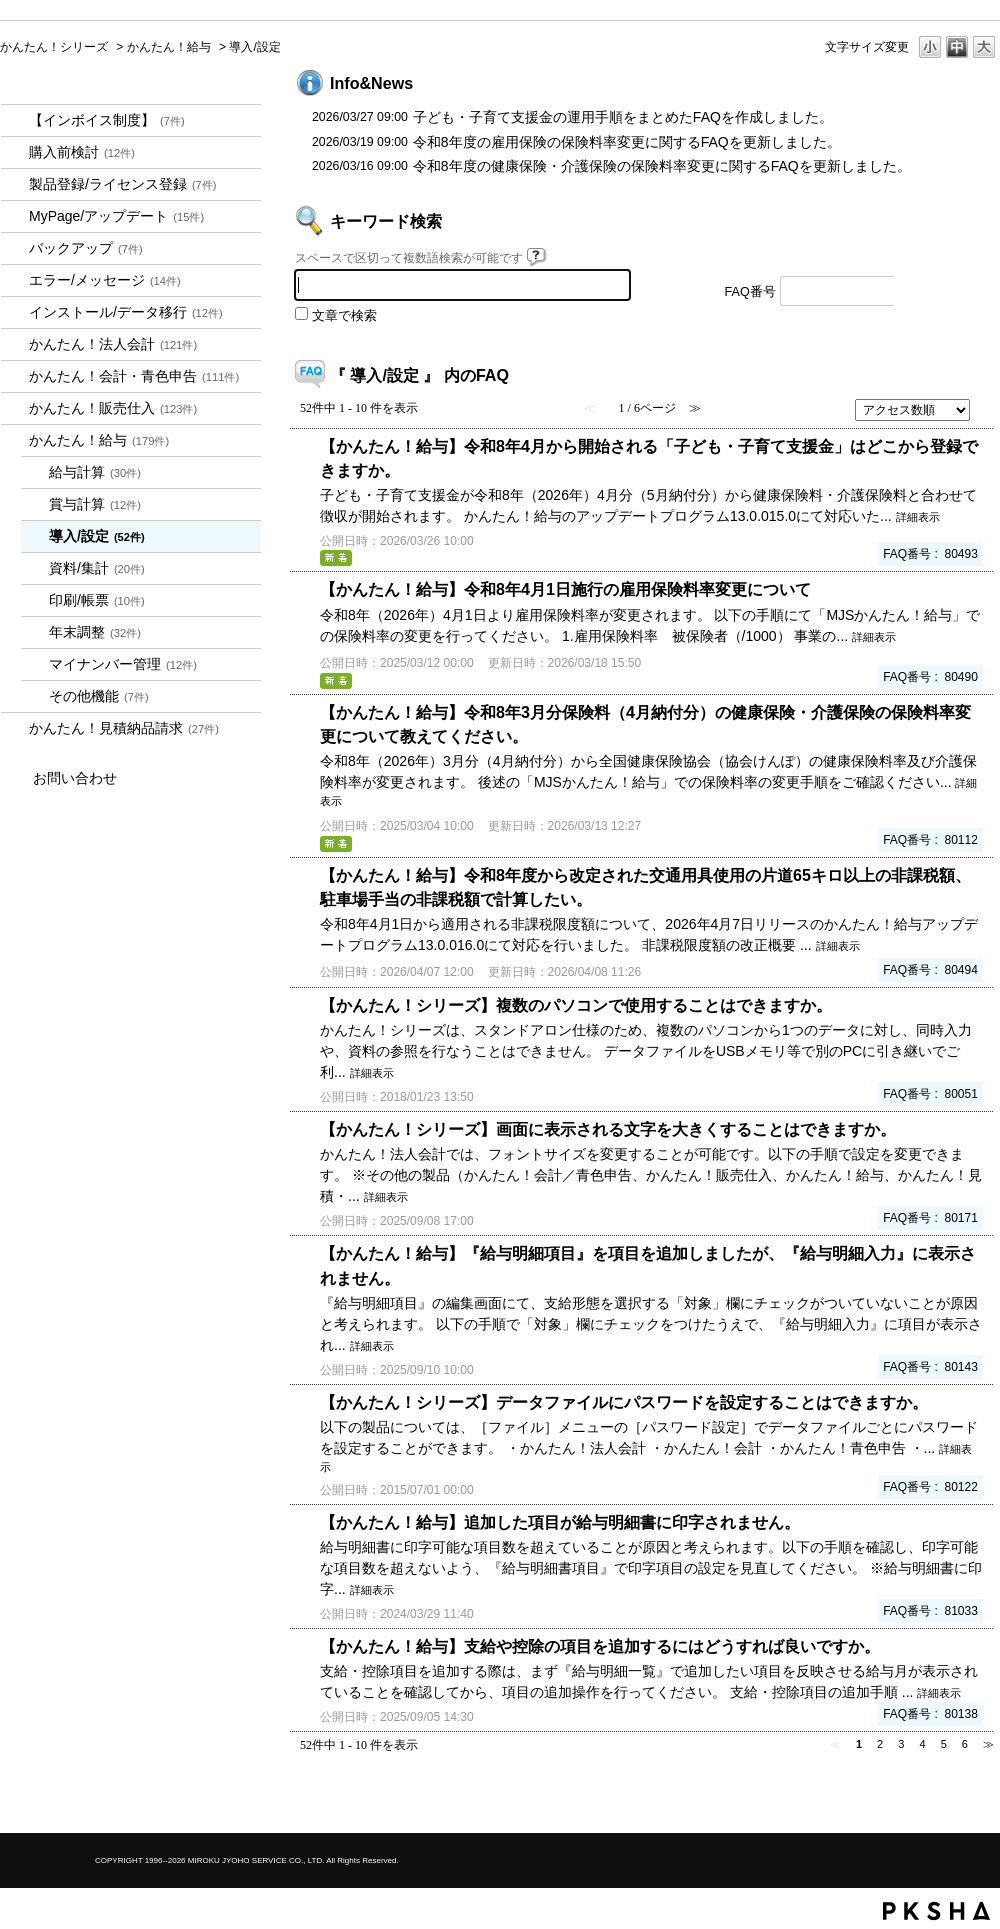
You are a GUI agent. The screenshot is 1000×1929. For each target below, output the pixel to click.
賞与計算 (95, 504)
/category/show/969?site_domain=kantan (15, 728)
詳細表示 (918, 517)
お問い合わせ (75, 778)
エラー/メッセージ (105, 280)
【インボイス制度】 (107, 120)
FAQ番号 (750, 292)
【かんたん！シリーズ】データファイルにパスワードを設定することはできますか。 (624, 1402)
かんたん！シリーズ (54, 47)
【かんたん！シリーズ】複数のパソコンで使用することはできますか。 (576, 1005)
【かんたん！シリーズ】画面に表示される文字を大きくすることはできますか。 (608, 1129)
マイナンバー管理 (123, 664)
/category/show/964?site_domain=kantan (15, 408)
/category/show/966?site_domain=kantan (15, 440)
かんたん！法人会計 (113, 344)
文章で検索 (344, 316)
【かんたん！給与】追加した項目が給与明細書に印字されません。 (560, 1522)
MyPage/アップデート (116, 216)
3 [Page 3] (901, 1744)
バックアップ (86, 248)
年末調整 (95, 632)
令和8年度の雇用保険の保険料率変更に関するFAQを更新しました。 (627, 142)
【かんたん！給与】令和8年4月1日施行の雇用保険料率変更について (565, 589)
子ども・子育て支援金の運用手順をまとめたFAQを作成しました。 (623, 117)
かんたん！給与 (169, 47)
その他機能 (99, 696)
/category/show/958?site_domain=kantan (15, 376)
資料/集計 (97, 568)
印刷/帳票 (97, 600)
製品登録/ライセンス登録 (123, 184)
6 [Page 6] (965, 1744)
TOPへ (950, 1800)
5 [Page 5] (944, 1744)
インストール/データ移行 (126, 312)
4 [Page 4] (922, 1744)
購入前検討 (82, 152)
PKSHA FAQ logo (936, 1911)
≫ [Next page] (988, 1744)
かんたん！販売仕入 (113, 408)
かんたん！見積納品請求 (124, 728)
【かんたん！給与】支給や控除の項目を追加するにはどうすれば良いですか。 (600, 1646)
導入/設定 (97, 536)
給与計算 (95, 472)
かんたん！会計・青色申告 (134, 376)
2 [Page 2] (880, 1744)
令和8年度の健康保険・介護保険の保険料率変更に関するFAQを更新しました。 (662, 166)
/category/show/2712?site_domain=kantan (15, 344)
